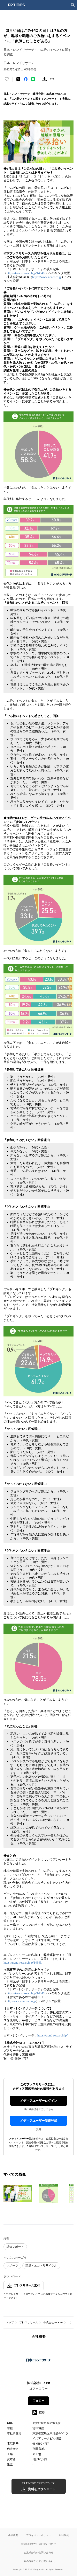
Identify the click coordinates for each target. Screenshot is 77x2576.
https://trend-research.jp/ (52, 2035)
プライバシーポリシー (38, 2535)
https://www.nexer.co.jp (47, 277)
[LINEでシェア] (33, 79)
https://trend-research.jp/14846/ (26, 273)
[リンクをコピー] (52, 79)
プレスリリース (28, 2322)
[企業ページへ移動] (38, 2361)
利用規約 (64, 2535)
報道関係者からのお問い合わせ (38, 2544)
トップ (10, 2322)
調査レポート (15, 2246)
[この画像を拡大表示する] (17, 2193)
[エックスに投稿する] (18, 79)
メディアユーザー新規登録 (38, 2120)
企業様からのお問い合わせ (38, 2552)
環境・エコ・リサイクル (41, 2265)
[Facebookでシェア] (25, 79)
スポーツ (12, 2265)
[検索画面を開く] (72, 4)
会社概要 (13, 2535)
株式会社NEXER (53, 2322)
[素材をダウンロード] (44, 79)
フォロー (38, 2400)
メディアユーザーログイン (38, 2100)
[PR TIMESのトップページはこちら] (16, 5)
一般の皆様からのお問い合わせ (38, 2561)
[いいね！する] (6, 79)
